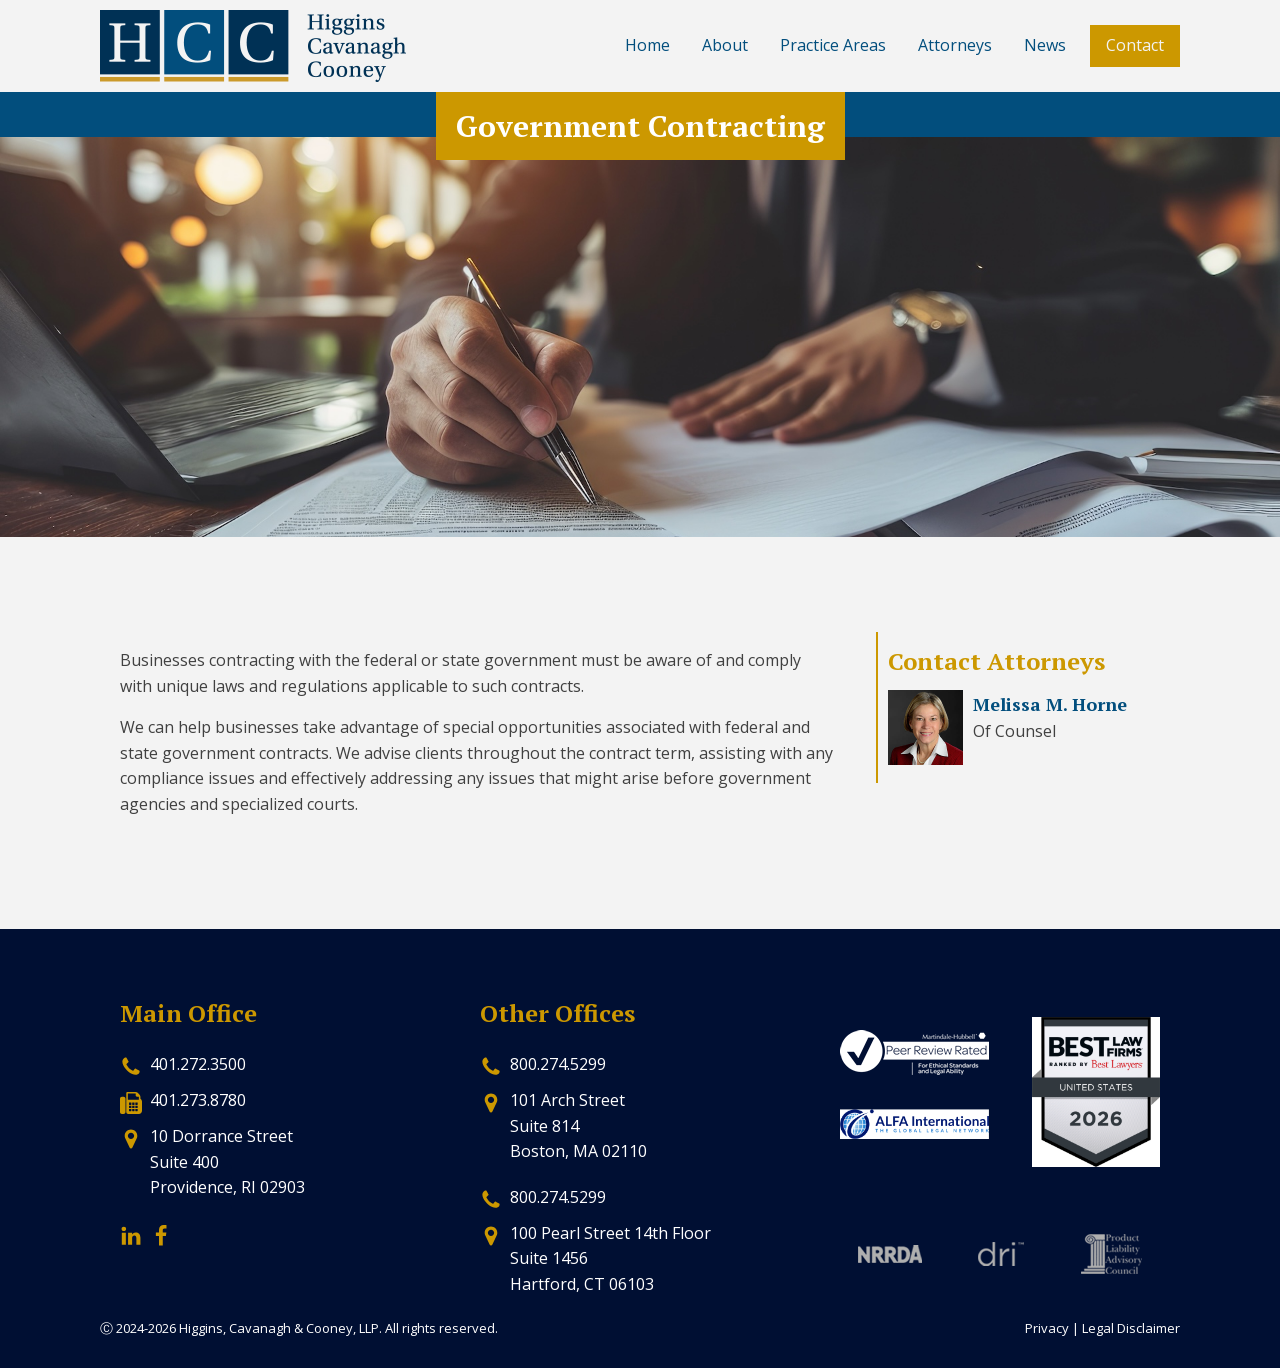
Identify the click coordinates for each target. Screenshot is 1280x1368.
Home (647, 45)
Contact (1135, 45)
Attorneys (955, 45)
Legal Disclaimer (1131, 1328)
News (1045, 45)
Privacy (1047, 1328)
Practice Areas (833, 45)
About (725, 45)
